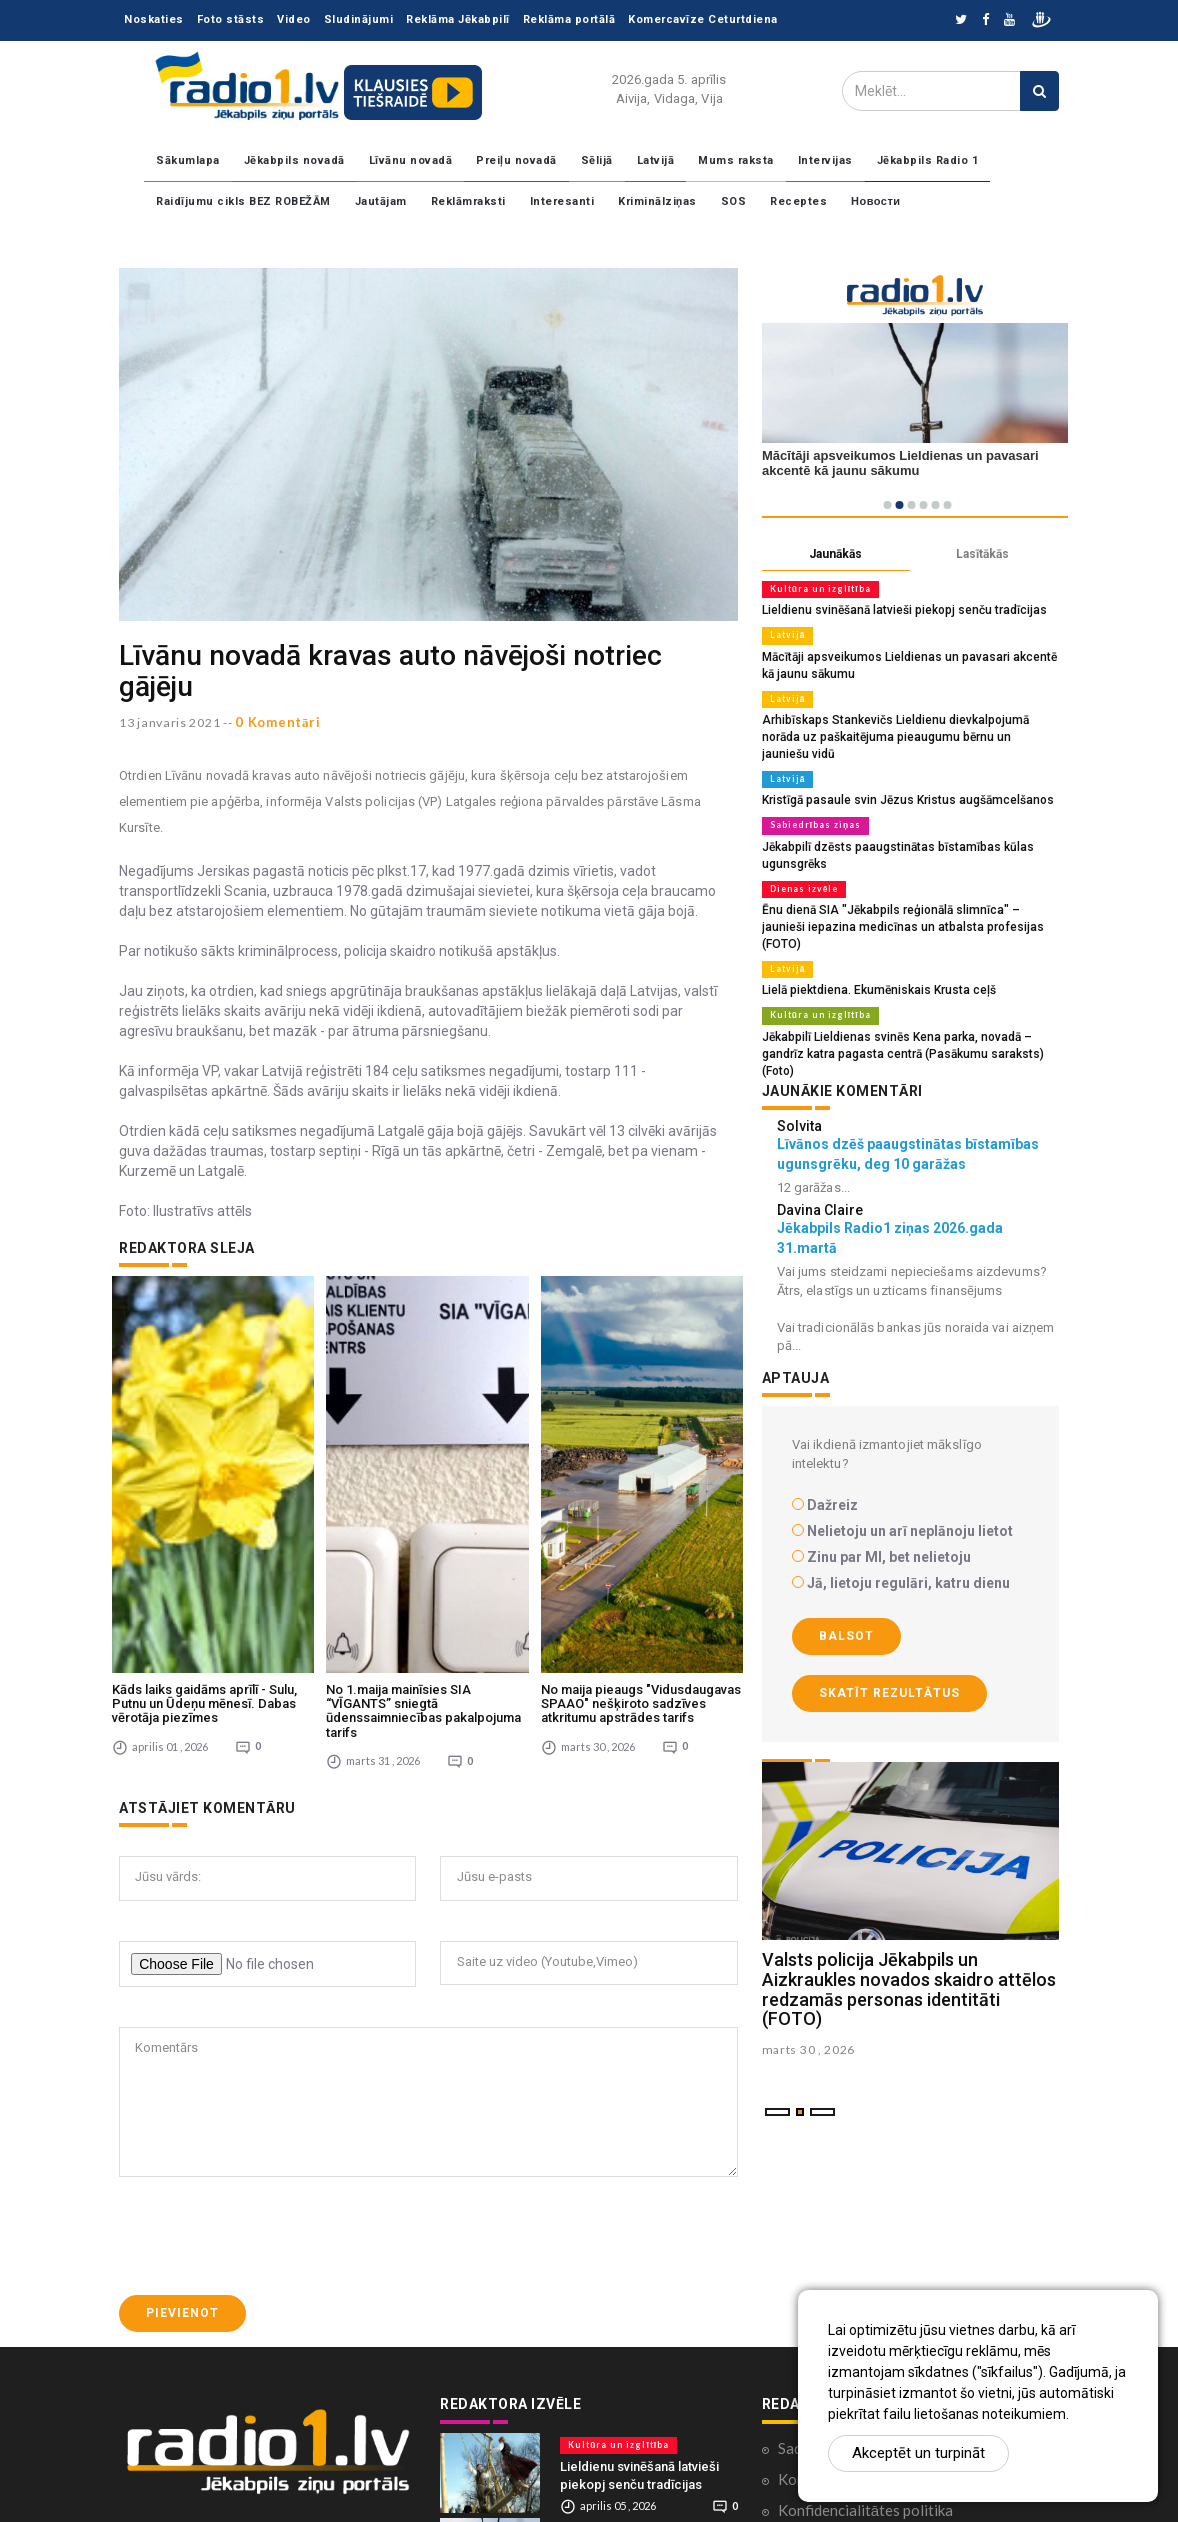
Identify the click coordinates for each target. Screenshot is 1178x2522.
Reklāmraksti (468, 201)
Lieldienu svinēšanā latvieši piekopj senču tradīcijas (896, 609)
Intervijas (825, 160)
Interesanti (562, 201)
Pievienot (182, 2119)
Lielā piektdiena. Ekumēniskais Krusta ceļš (871, 943)
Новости (876, 201)
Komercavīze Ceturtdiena (703, 19)
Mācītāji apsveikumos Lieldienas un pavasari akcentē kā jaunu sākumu (634, 2374)
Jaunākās (835, 554)
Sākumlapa (188, 160)
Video (294, 19)
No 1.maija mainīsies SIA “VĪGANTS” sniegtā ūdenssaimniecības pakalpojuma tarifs (423, 1516)
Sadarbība (811, 2253)
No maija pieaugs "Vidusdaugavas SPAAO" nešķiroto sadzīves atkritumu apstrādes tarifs (641, 1509)
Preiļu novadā (516, 160)
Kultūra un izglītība (817, 589)
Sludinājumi (359, 19)
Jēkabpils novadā (294, 160)
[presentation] (271, 2042)
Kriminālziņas (657, 201)
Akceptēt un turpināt (918, 2453)
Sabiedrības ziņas (812, 801)
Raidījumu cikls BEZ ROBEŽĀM (243, 201)
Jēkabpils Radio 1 (928, 160)
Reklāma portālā (569, 19)
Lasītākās (982, 554)
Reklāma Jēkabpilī (458, 19)
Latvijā (656, 160)
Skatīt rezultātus (889, 1626)
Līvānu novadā (411, 160)
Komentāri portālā (839, 2284)
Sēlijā (597, 160)
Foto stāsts (231, 19)
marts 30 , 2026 (809, 1983)
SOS (734, 201)
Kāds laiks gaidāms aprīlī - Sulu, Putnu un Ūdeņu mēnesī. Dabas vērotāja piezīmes (204, 1509)
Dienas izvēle (801, 862)
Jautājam (381, 201)
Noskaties (154, 19)
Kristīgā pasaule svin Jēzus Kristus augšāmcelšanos (898, 776)
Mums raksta (736, 160)
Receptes (798, 201)
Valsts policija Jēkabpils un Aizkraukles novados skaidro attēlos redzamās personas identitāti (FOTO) (909, 1923)
